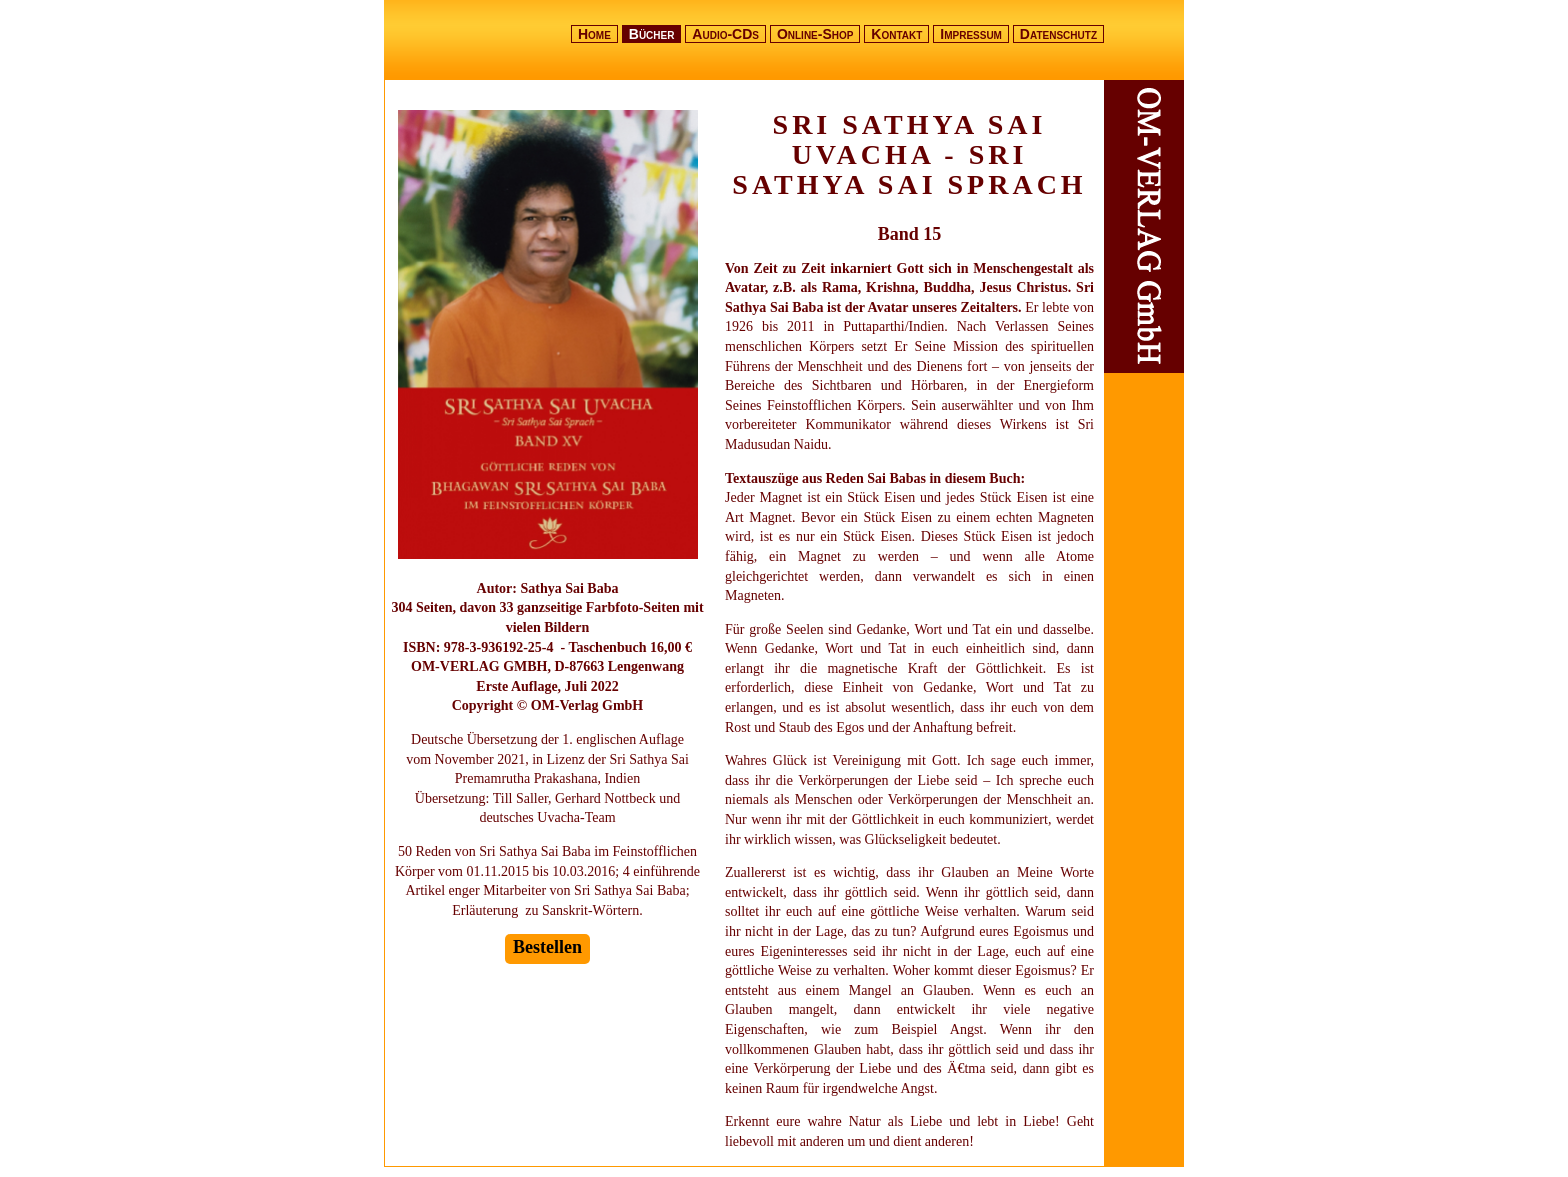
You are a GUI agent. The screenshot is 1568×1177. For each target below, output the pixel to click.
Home (594, 34)
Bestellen (547, 947)
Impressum (971, 34)
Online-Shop (815, 34)
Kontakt (896, 34)
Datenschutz (1058, 34)
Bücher (652, 34)
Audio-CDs (725, 34)
